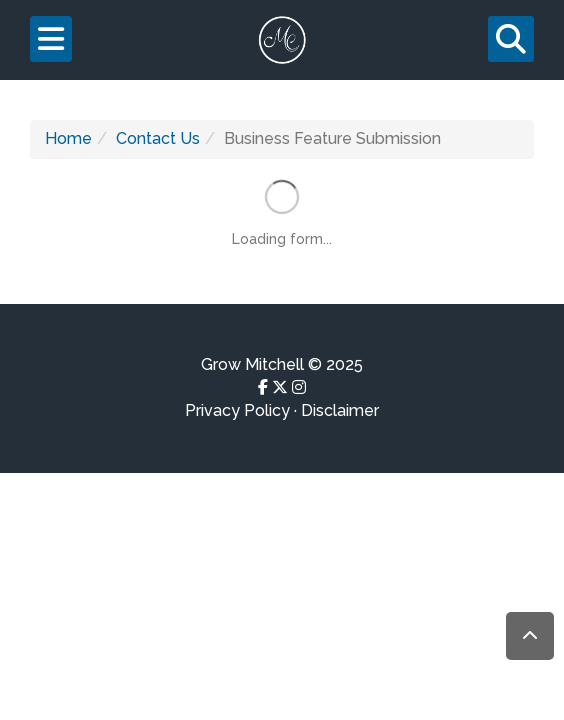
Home (68, 138)
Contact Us (158, 138)
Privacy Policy (237, 410)
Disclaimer (340, 410)
